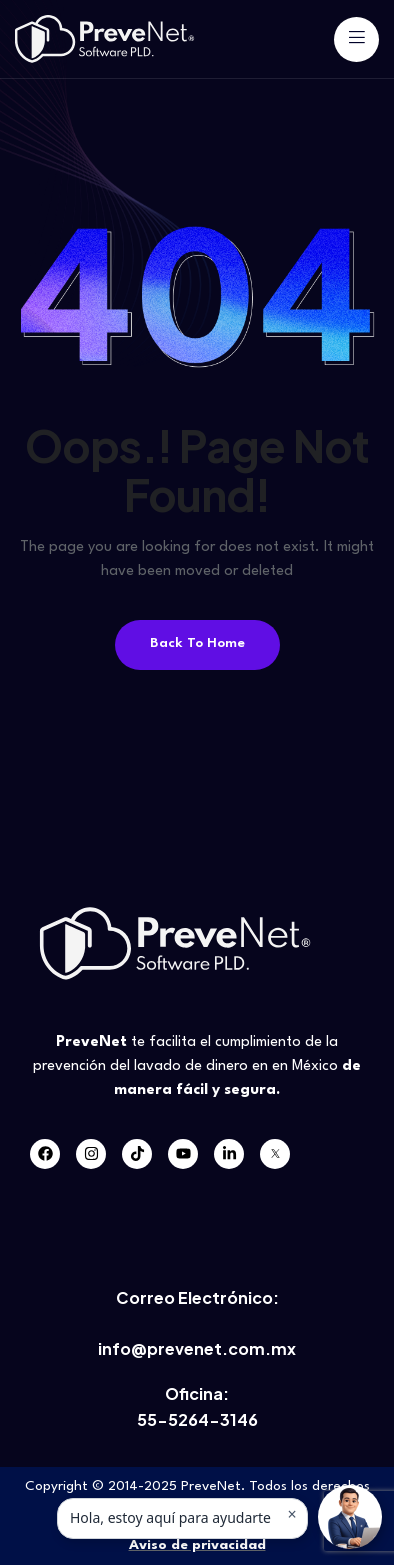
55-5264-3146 (197, 1419)
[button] (350, 1517)
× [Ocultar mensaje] (291, 1514)
